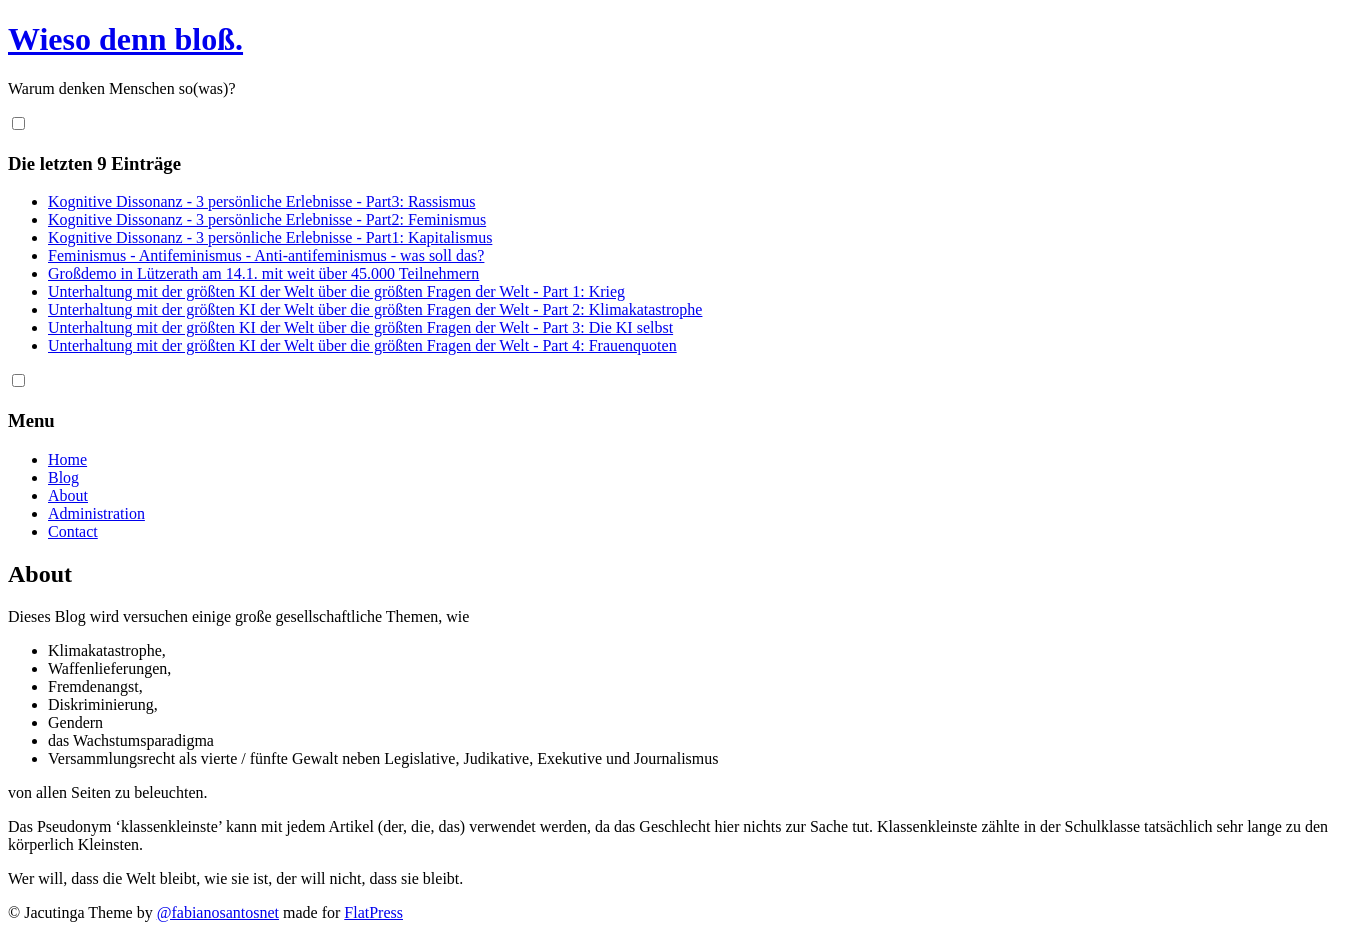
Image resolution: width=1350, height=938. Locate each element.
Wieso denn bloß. (125, 39)
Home (67, 459)
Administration (96, 513)
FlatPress (373, 912)
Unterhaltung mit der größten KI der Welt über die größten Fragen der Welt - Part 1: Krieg (336, 291)
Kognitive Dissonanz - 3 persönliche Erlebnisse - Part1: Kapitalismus (270, 237)
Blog (63, 477)
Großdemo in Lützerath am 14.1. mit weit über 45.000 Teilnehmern (263, 273)
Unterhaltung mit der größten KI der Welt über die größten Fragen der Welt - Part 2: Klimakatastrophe (375, 309)
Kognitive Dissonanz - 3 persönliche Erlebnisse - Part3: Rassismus (262, 201)
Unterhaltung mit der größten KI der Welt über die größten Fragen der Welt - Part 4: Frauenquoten (362, 345)
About (68, 495)
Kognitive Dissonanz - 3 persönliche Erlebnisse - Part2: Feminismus (267, 219)
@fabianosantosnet (218, 912)
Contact (73, 531)
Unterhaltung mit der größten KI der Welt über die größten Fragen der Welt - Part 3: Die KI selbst (360, 327)
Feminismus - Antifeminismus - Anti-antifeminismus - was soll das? (266, 255)
